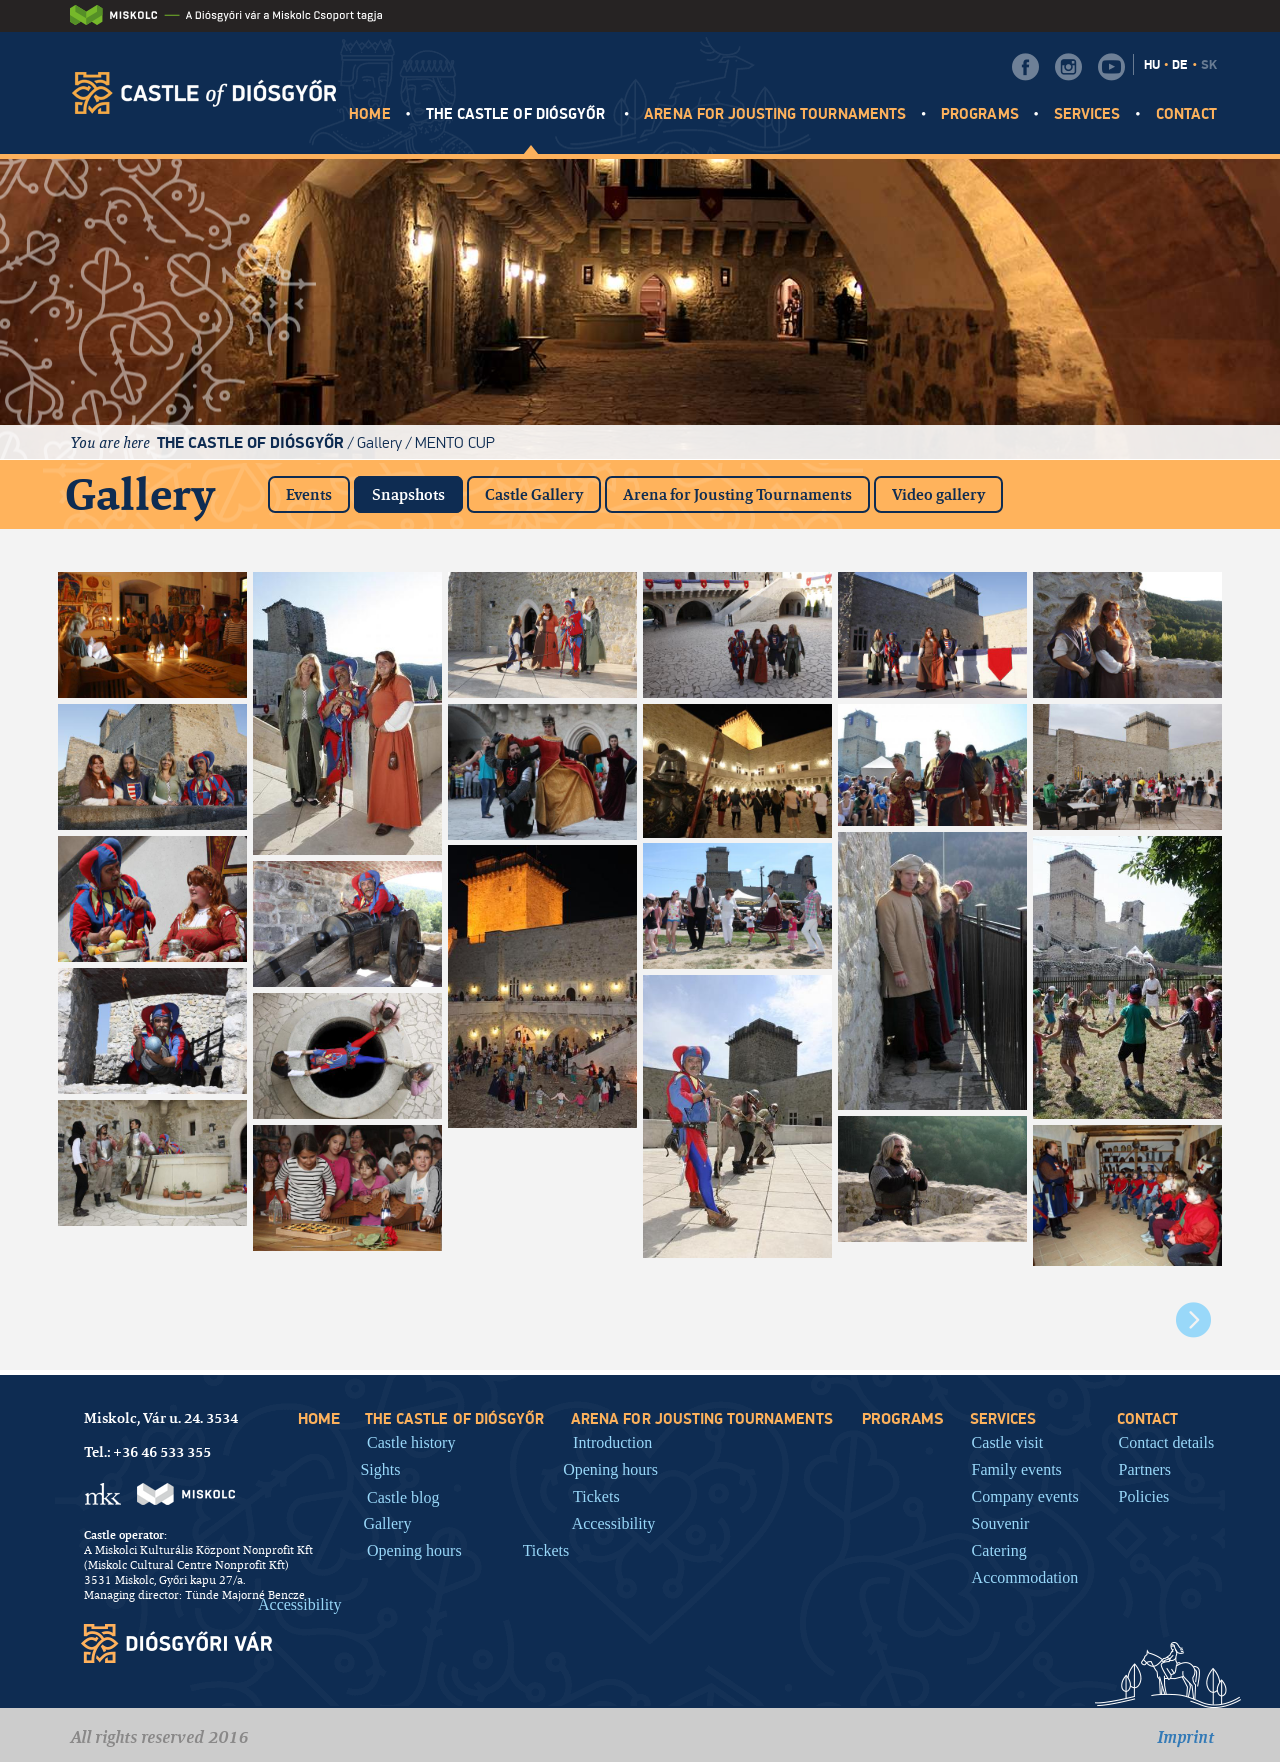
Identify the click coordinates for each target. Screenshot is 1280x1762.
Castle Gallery (534, 494)
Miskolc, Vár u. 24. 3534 (161, 1418)
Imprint (1185, 1737)
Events (309, 494)
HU (1152, 65)
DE (1180, 65)
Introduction (612, 1442)
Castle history (411, 1442)
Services (1087, 114)
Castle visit (1008, 1442)
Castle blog (403, 1497)
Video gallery (938, 494)
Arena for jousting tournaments (775, 114)
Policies (1144, 1496)
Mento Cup (455, 442)
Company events (1025, 1496)
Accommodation (1025, 1577)
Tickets (546, 1550)
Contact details (1167, 1442)
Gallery (379, 442)
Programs (979, 114)
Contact (1186, 114)
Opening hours (414, 1550)
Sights (380, 1469)
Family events (1017, 1469)
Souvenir (1001, 1523)
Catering (999, 1550)
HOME (369, 114)
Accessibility (300, 1604)
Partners (1145, 1469)
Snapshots (417, 490)
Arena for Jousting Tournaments (737, 494)
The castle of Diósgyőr (517, 114)
